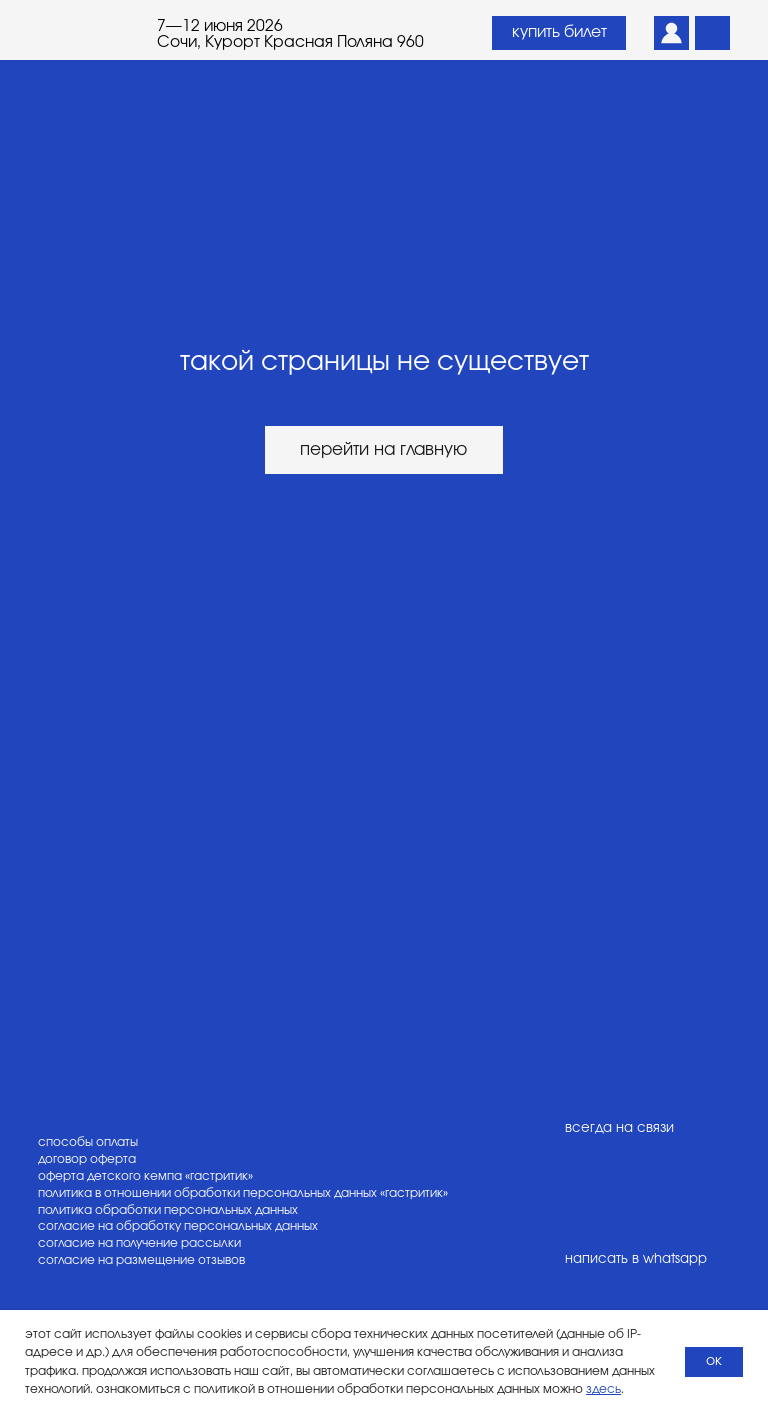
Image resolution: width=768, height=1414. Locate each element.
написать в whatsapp (636, 1259)
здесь (603, 1389)
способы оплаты (88, 1142)
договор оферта (87, 1159)
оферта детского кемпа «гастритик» (145, 1176)
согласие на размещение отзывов (141, 1260)
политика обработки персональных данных (168, 1210)
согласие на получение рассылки (139, 1243)
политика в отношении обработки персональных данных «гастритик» (243, 1193)
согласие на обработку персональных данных (178, 1226)
